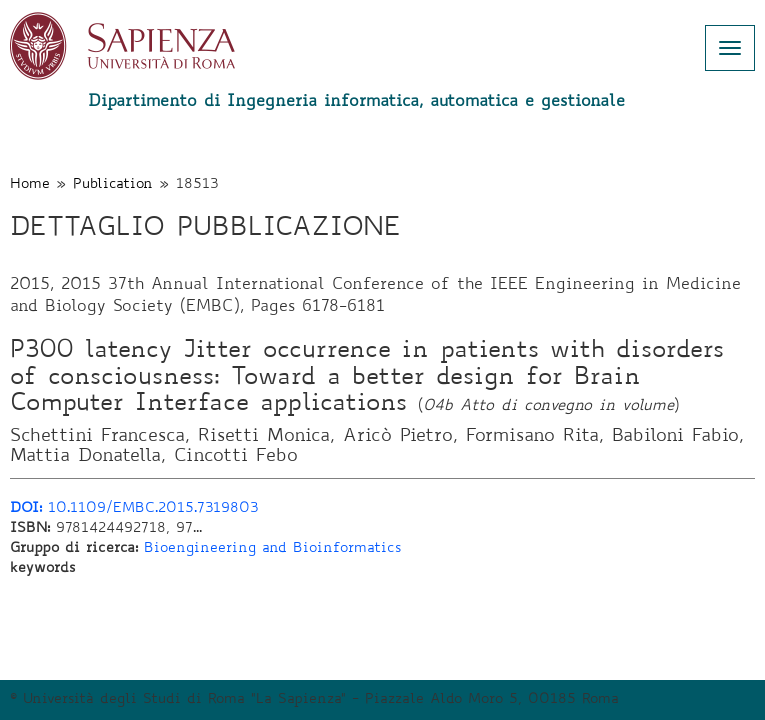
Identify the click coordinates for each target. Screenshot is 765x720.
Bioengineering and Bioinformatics (272, 549)
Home (30, 185)
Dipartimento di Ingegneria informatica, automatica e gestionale (356, 102)
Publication (113, 185)
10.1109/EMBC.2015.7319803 (134, 509)
